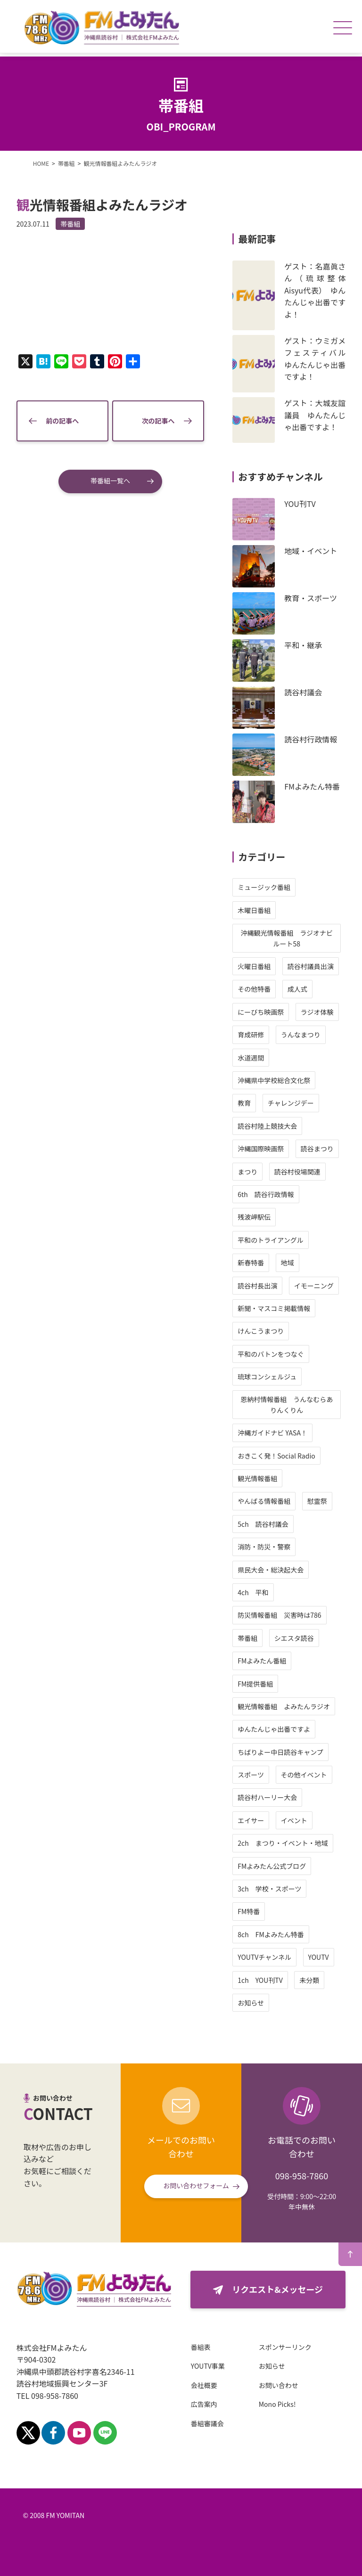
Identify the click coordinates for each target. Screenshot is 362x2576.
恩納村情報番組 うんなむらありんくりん (285, 1404)
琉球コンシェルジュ (265, 1376)
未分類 (308, 1980)
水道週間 (249, 1057)
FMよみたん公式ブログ (270, 1866)
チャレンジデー (289, 1103)
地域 (285, 1262)
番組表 (202, 2347)
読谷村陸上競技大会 (266, 1126)
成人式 (295, 989)
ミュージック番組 (262, 887)
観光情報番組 (256, 1478)
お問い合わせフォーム (196, 2185)
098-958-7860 (301, 2175)
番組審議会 (208, 2423)
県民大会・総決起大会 (269, 1569)
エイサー (249, 1820)
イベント (292, 1820)
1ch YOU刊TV (258, 1980)
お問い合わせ (280, 2385)
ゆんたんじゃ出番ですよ (272, 1729)
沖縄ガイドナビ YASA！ (271, 1432)
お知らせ (249, 2002)
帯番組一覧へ (110, 478)
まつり (246, 1171)
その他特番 (252, 989)
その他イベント (302, 1774)
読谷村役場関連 (295, 1171)
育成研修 (249, 1034)
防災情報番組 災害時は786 (278, 1615)
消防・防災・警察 (262, 1546)
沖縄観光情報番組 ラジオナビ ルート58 (288, 938)
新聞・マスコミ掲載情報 (272, 1308)
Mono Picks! (278, 2404)
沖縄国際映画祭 (259, 1148)
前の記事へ (63, 419)
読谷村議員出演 (309, 966)
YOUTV (316, 1957)
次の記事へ (157, 419)
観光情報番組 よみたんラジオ (282, 1706)
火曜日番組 (252, 966)
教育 (242, 1103)
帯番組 (72, 223)
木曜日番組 (252, 910)
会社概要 (205, 2385)
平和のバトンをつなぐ (269, 1354)
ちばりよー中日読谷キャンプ (279, 1752)
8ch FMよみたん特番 (269, 1934)
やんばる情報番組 (262, 1501)
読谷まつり (315, 1148)
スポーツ (249, 1774)
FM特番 (247, 1911)
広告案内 (205, 2404)
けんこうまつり (259, 1331)
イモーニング (312, 1285)
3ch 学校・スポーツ (268, 1888)
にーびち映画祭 (259, 1012)
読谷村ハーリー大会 (266, 1797)
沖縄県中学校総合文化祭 (272, 1080)
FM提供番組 (254, 1683)
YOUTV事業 (209, 2366)
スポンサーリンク (286, 2347)
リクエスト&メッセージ (276, 2289)
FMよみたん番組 (260, 1660)
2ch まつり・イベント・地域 (281, 1843)
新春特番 (249, 1262)
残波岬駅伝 (252, 1217)
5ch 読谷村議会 (261, 1524)
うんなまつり (299, 1034)
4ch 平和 (251, 1592)
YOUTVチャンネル (263, 1957)
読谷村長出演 (256, 1285)
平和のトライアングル (269, 1240)
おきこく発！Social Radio (275, 1455)
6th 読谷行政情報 (264, 1194)
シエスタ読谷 (292, 1638)
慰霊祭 (315, 1501)
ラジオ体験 (315, 1012)
